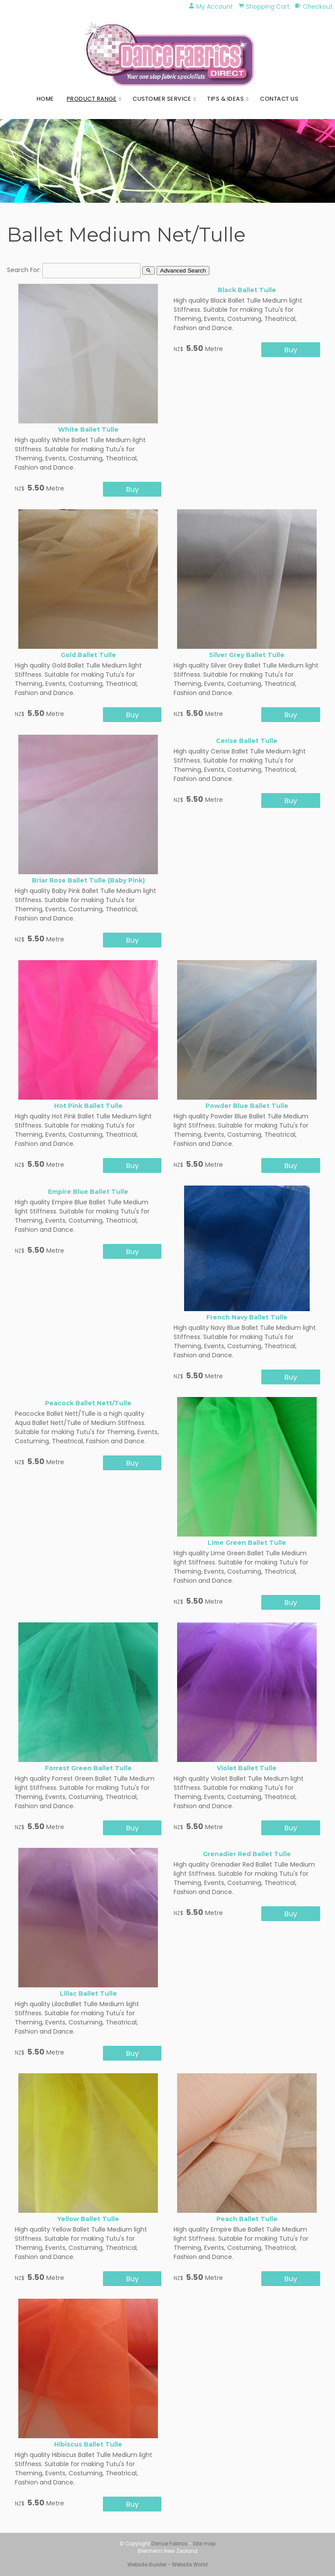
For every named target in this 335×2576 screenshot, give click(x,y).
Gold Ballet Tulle (88, 655)
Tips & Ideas (225, 99)
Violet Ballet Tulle (247, 1768)
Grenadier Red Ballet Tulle (247, 1854)
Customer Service (162, 99)
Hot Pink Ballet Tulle (88, 1106)
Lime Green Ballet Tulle (247, 1543)
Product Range (92, 99)
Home (45, 99)
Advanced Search (183, 270)
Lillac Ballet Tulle (88, 1993)
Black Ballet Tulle (247, 290)
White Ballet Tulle (88, 429)
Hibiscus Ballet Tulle (88, 2444)
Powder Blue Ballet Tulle (246, 1106)
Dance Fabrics (169, 2543)
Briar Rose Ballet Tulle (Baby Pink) (88, 880)
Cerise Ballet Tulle (246, 741)
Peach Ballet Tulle (246, 2219)
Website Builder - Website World (167, 2564)
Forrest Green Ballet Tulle (88, 1768)
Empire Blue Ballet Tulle (88, 1192)
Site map (204, 2543)
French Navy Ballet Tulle (246, 1317)
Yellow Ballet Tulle (88, 2219)
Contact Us (279, 99)
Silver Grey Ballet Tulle (246, 655)
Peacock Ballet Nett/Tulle (88, 1403)
